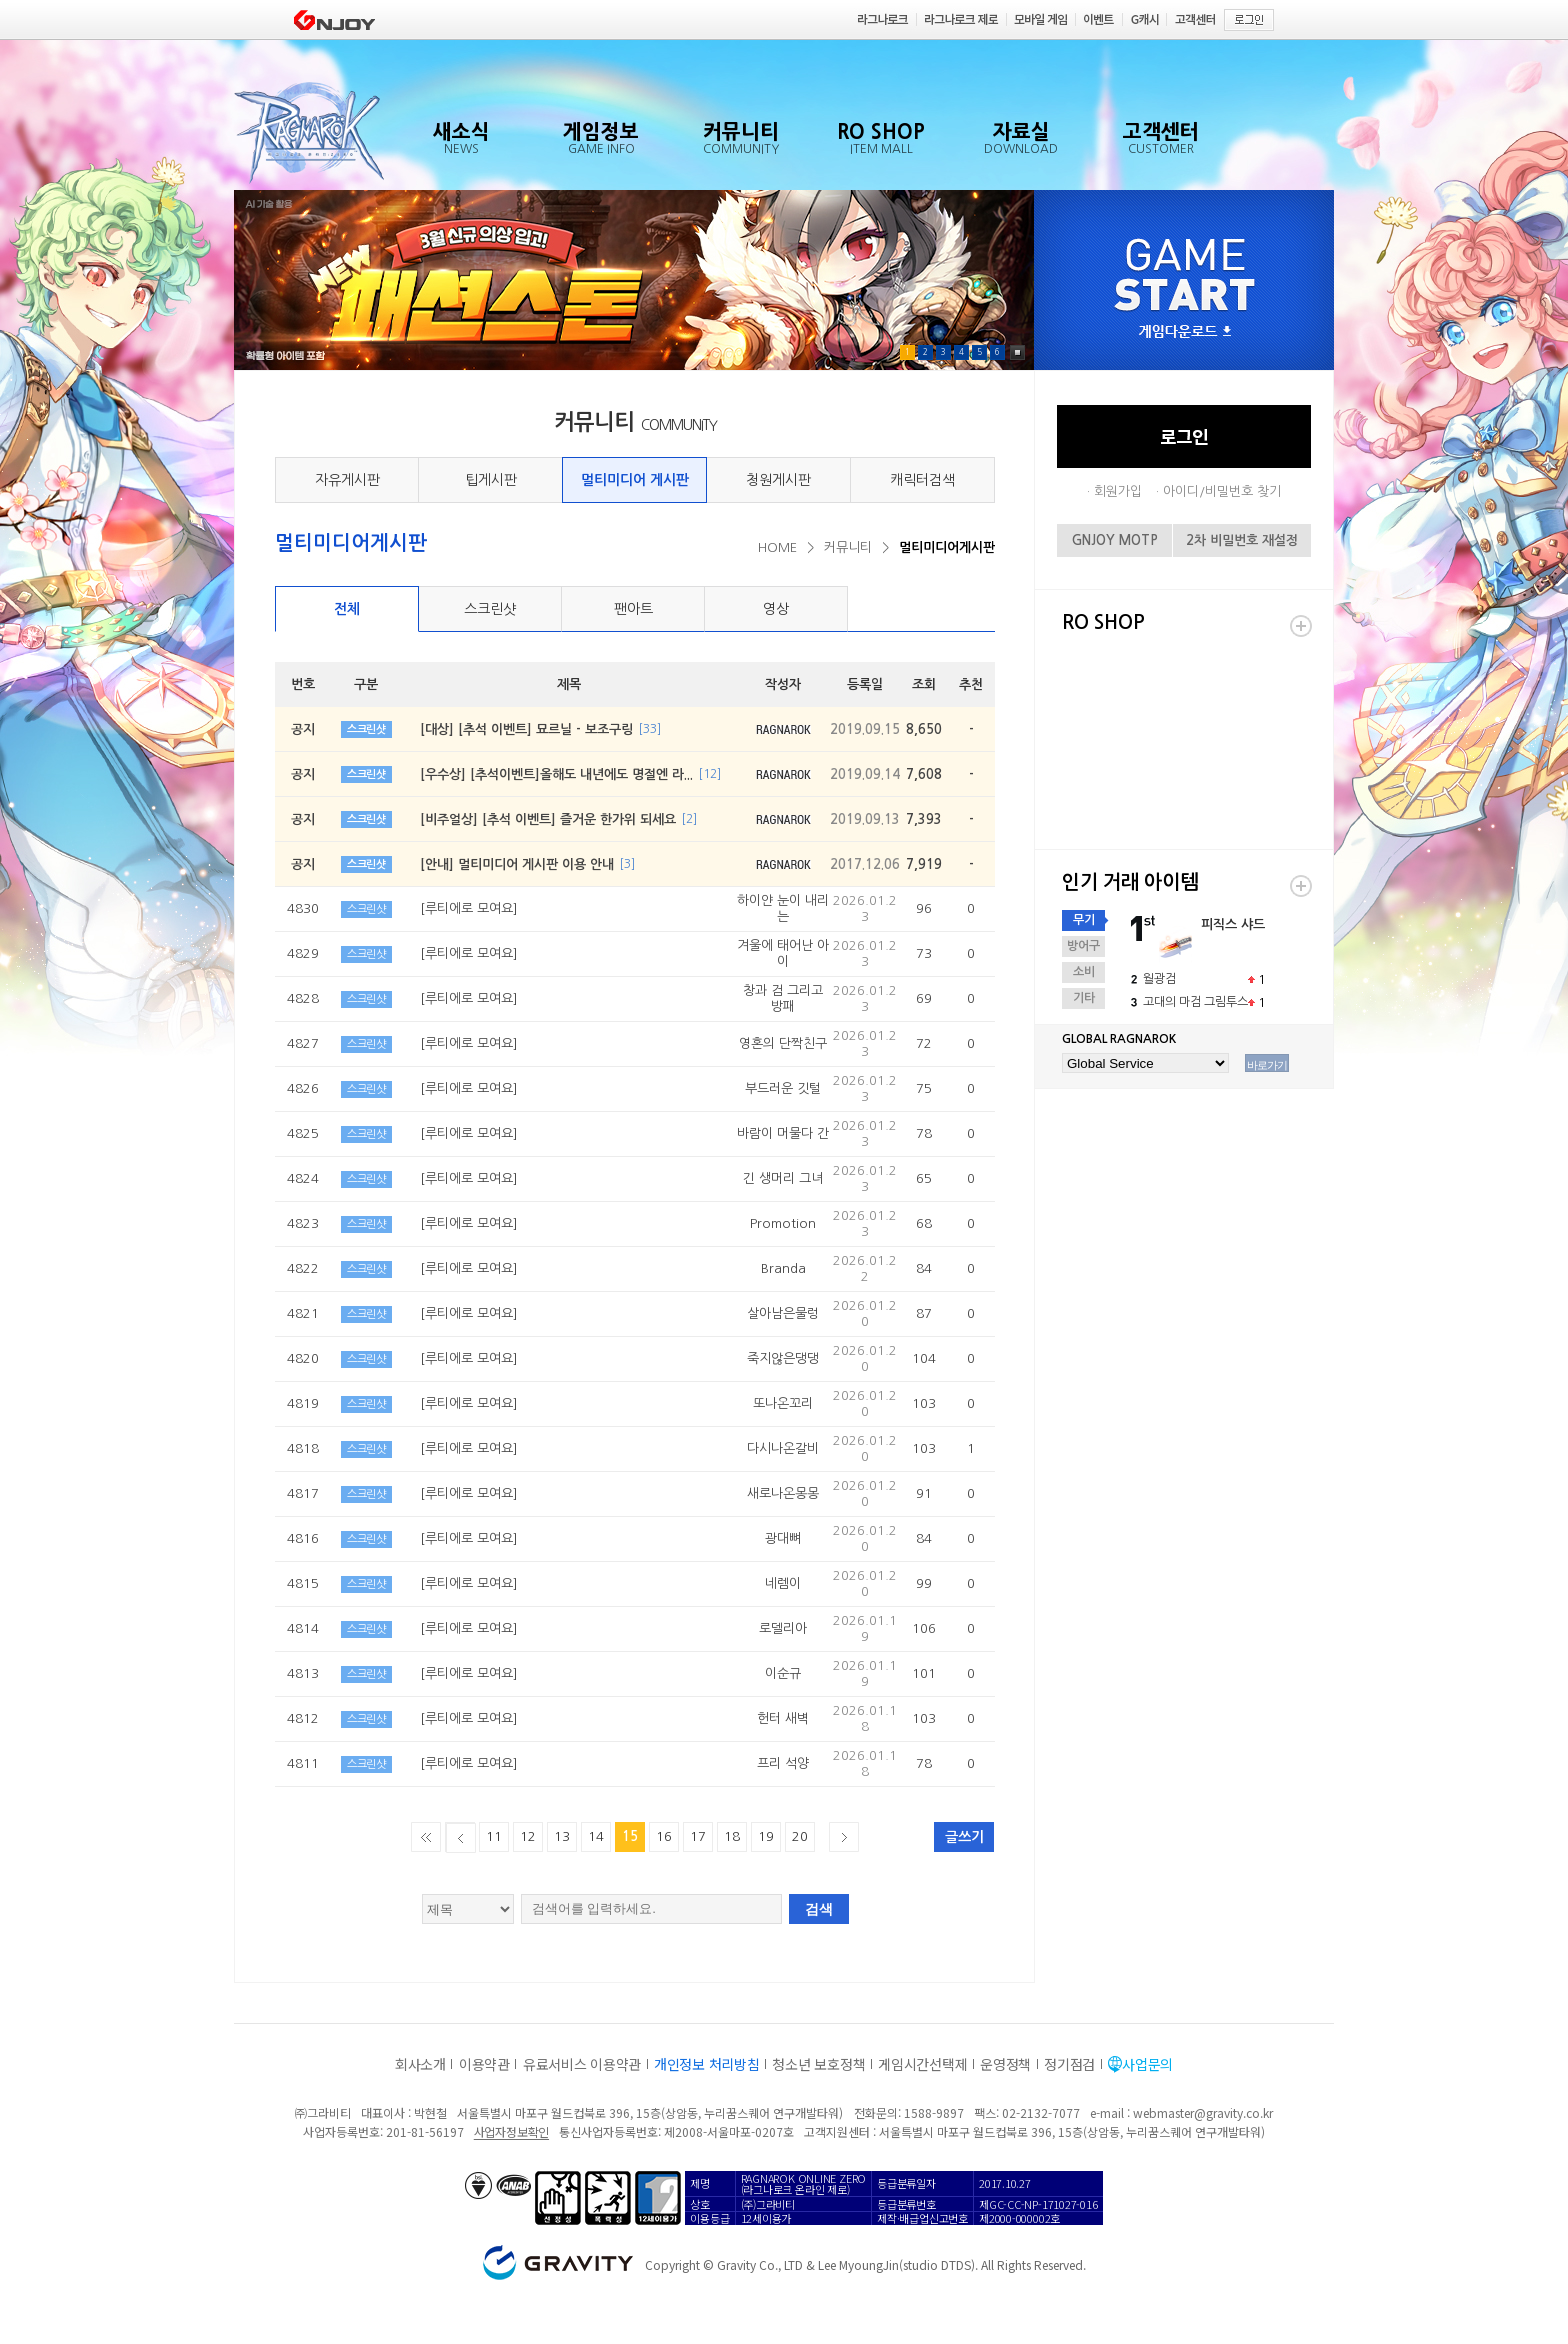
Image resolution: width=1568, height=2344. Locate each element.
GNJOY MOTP (1115, 540)
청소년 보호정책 (818, 2064)
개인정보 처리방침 (706, 2064)
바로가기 (1267, 1065)
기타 (1084, 998)
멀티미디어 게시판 (635, 480)
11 (494, 1836)
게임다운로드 (1185, 332)
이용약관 (484, 2064)
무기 (1084, 920)
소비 (1084, 972)
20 (800, 1836)
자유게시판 (347, 480)
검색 (819, 1909)
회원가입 (1118, 491)
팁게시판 (491, 480)
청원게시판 (778, 480)
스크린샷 (490, 609)
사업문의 (1147, 2064)
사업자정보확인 (511, 2131)
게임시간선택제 (922, 2064)
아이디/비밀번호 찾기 (1222, 491)
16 (664, 1836)
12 (528, 1836)
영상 (776, 609)
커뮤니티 (848, 547)
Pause (1017, 352)
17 (698, 1836)
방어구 (1083, 946)
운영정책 (1005, 2064)
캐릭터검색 (922, 480)
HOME (777, 547)
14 (596, 1836)
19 (766, 1836)
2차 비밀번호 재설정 (1242, 540)
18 (732, 1836)
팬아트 (633, 609)
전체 (347, 609)
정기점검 (1069, 2064)
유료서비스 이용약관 (582, 2064)
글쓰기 (964, 1837)
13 (562, 1836)
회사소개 (420, 2064)
